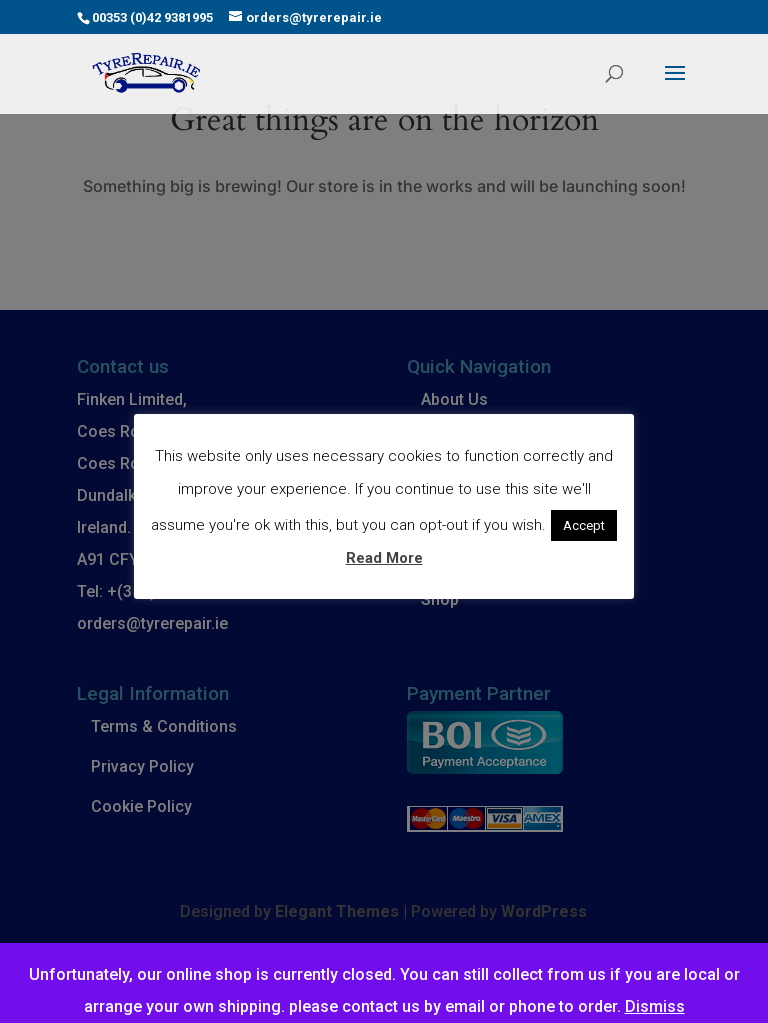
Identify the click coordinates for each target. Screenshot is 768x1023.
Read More (384, 558)
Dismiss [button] (655, 1006)
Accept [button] (584, 525)
